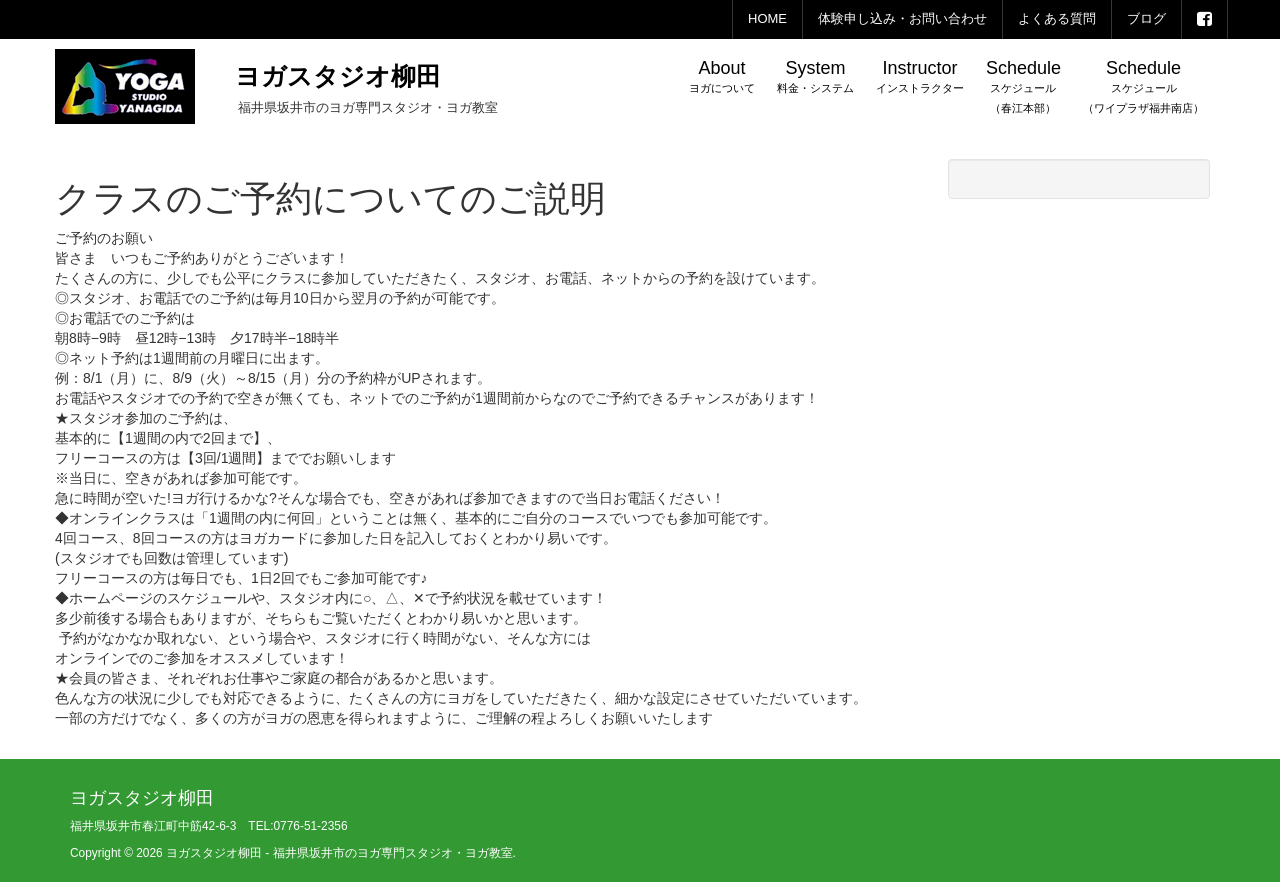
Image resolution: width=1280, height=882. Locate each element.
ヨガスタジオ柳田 (338, 76)
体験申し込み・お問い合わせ (902, 18)
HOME (767, 18)
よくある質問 (1057, 18)
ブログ (1146, 18)
